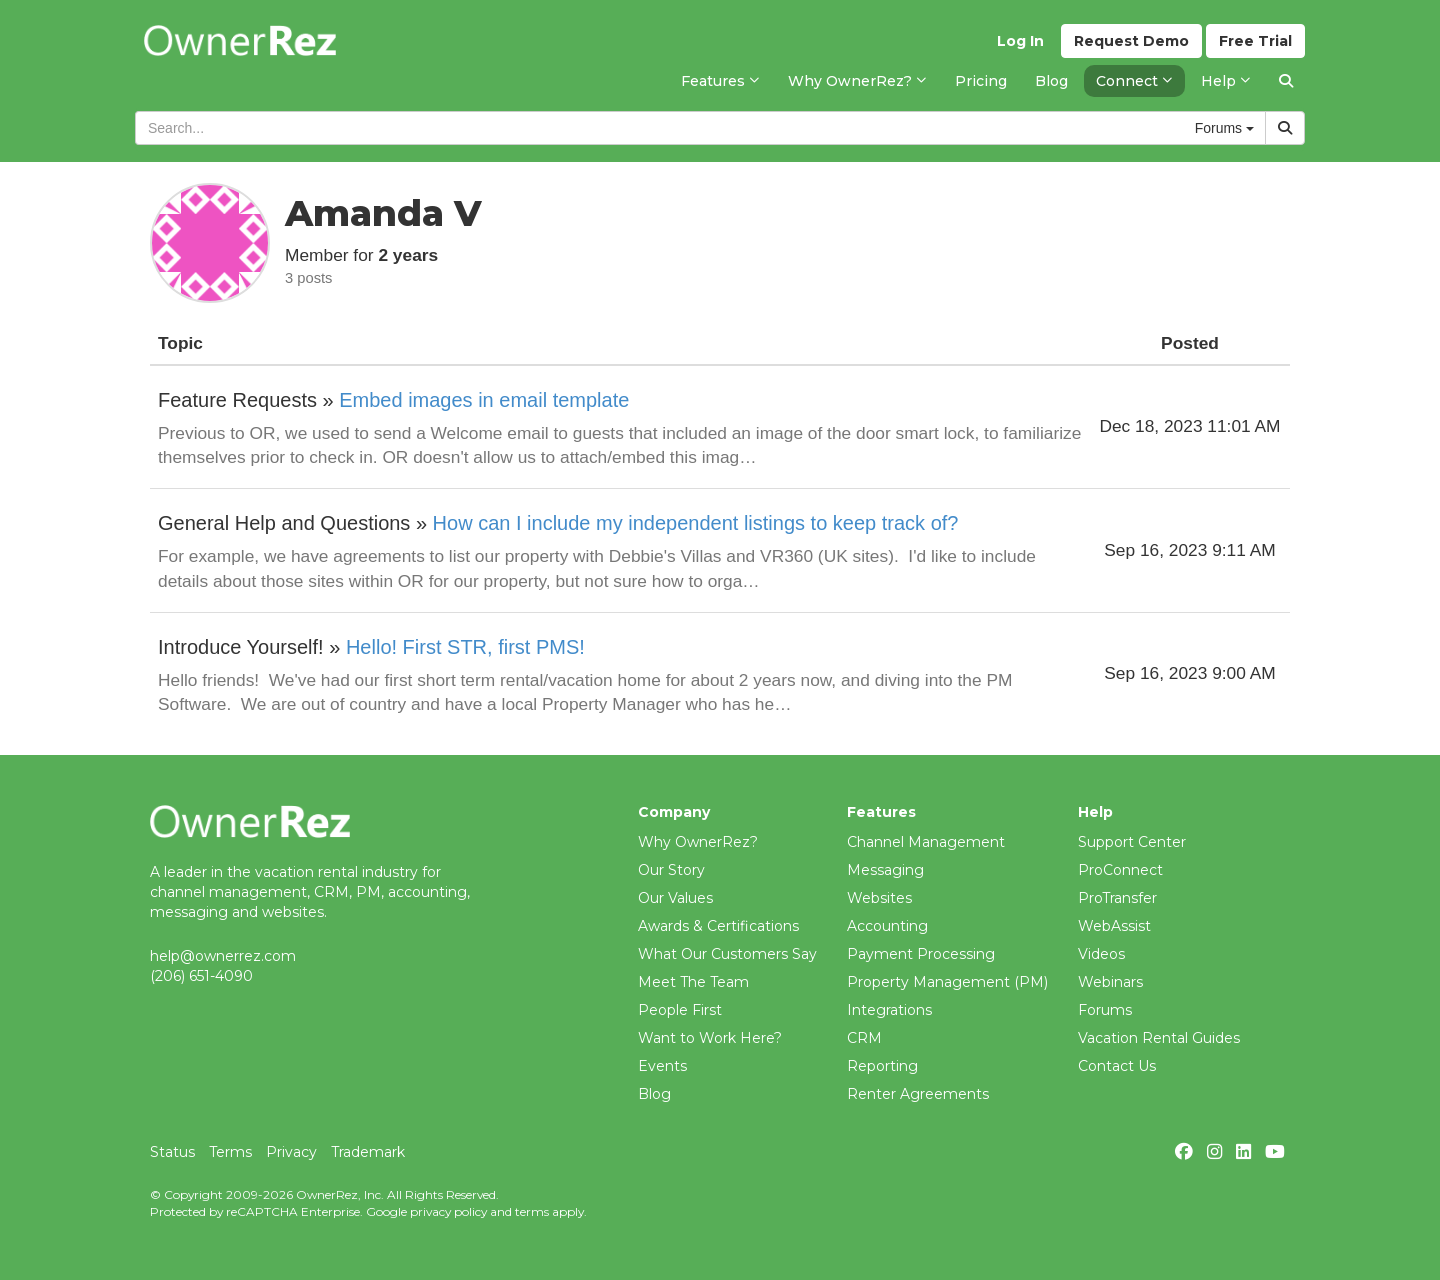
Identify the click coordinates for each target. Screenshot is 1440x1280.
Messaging (885, 870)
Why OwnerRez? (698, 842)
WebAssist (1114, 926)
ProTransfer (1117, 898)
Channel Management (926, 842)
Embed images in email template (484, 400)
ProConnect (1120, 870)
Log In (1020, 41)
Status (172, 1152)
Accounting (887, 926)
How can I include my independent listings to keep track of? (696, 523)
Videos (1101, 954)
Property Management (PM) (947, 982)
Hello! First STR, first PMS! (465, 647)
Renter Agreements (918, 1094)
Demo (1131, 41)
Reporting (882, 1066)
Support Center (1132, 842)
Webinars (1110, 982)
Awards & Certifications (718, 926)
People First (680, 1010)
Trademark (368, 1152)
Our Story (671, 870)
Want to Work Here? (710, 1038)
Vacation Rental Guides (1159, 1038)
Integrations (889, 1010)
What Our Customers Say (727, 954)
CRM (864, 1038)
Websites (879, 898)
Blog (654, 1094)
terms (532, 1211)
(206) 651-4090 (201, 976)
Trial (1255, 41)
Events (662, 1066)
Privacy (291, 1152)
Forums (1105, 1010)
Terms (230, 1152)
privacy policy (448, 1211)
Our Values (675, 898)
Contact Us (1117, 1066)
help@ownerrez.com (223, 956)
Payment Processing (921, 954)
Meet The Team (693, 982)
